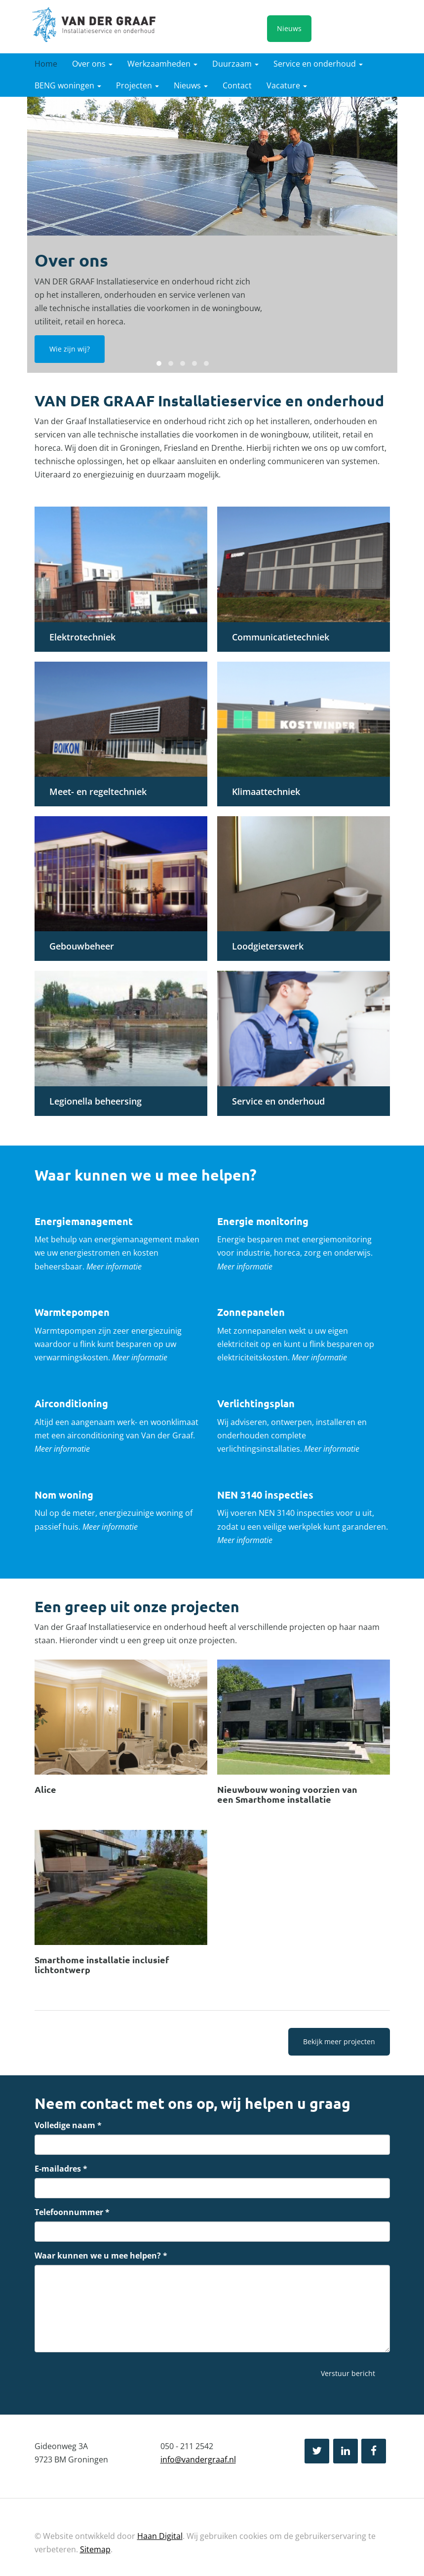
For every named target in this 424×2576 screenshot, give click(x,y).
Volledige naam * (68, 2125)
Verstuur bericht (348, 2373)
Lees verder (121, 1735)
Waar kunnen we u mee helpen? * (101, 2255)
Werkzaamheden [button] (162, 63)
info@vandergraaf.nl (198, 2459)
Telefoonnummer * (72, 2212)
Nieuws (289, 28)
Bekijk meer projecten (339, 2041)
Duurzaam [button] (235, 63)
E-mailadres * (61, 2168)
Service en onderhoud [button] (318, 63)
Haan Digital (160, 2536)
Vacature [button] (287, 85)
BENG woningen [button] (68, 85)
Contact (237, 85)
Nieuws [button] (191, 85)
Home (46, 63)
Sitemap (95, 2549)
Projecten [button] (137, 85)
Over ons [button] (92, 63)
